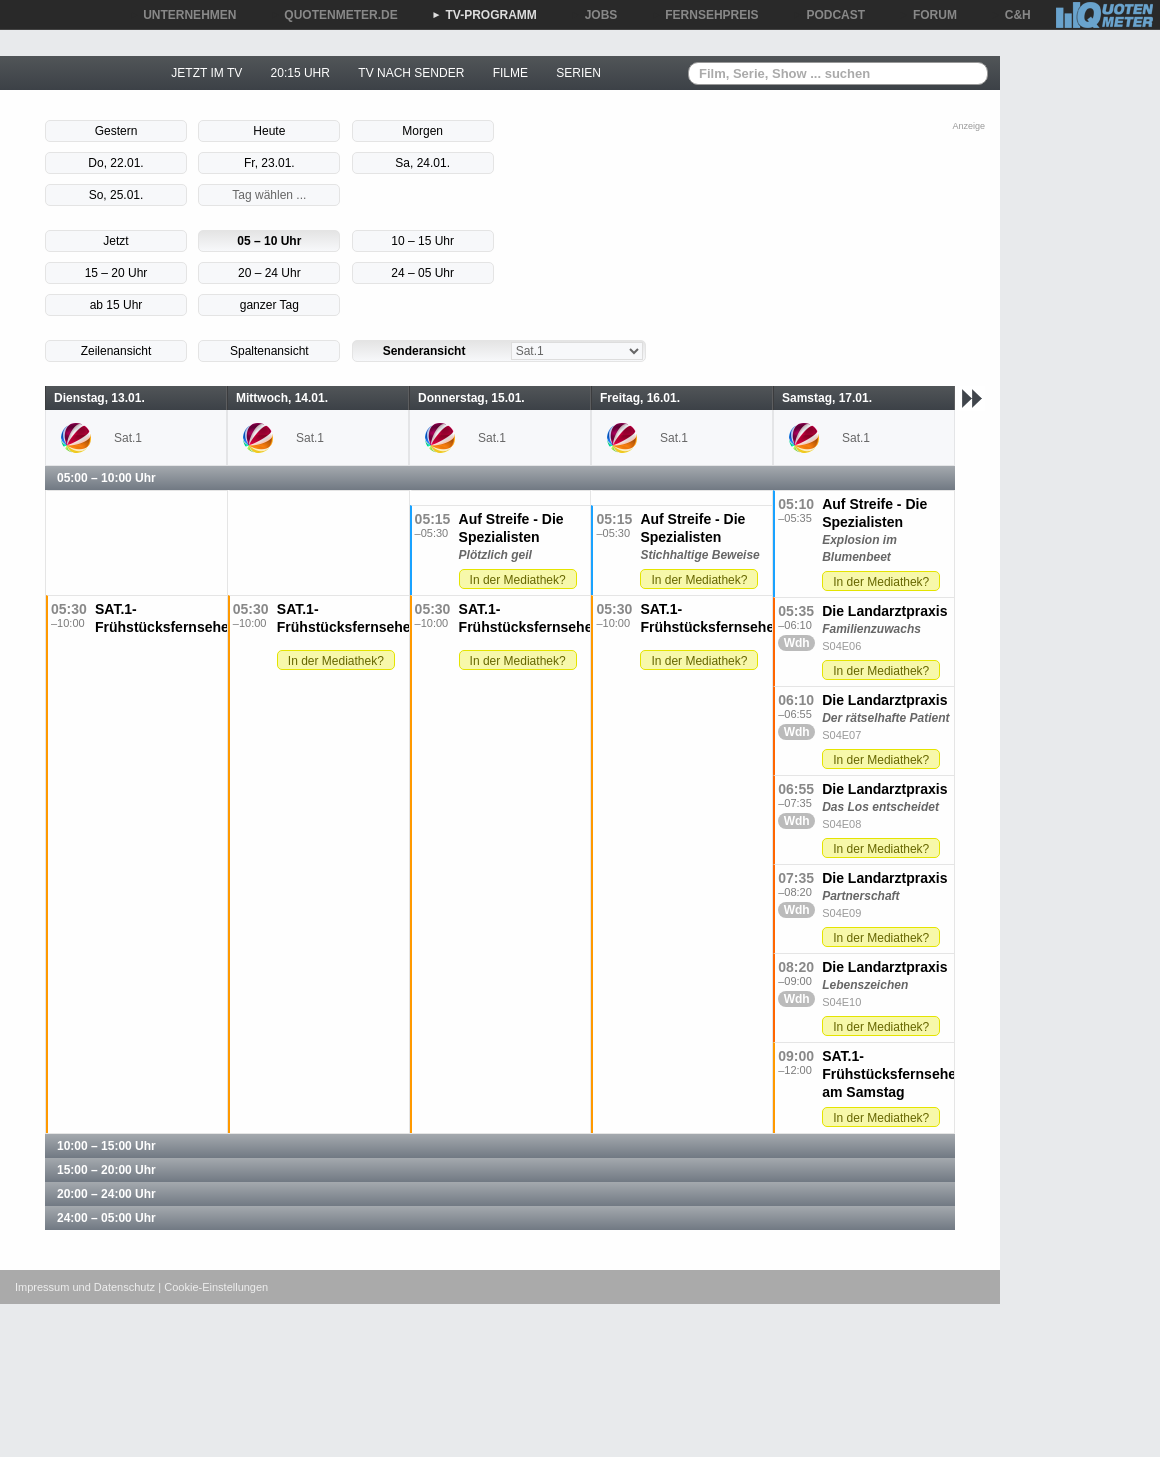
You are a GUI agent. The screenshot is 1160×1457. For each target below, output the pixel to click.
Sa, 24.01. (422, 163)
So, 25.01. (116, 195)
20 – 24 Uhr (269, 273)
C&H (1011, 15)
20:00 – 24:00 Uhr (106, 1194)
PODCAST (829, 15)
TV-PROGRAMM (484, 15)
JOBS (594, 15)
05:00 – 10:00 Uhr (106, 478)
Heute (269, 131)
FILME (510, 73)
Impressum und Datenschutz (85, 1287)
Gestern (116, 131)
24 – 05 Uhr (422, 273)
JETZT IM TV (206, 73)
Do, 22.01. (115, 163)
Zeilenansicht (116, 351)
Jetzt (115, 241)
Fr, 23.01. (269, 163)
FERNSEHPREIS (704, 15)
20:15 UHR (300, 73)
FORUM (928, 15)
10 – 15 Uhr (422, 241)
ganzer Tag (269, 305)
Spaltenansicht (269, 351)
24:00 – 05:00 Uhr (106, 1218)
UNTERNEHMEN (182, 15)
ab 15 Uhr (116, 305)
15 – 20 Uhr (116, 273)
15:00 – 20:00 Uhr (106, 1170)
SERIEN (578, 73)
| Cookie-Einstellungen (213, 1287)
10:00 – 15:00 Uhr (106, 1146)
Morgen (422, 131)
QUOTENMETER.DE (333, 15)
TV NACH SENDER (411, 73)
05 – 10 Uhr (269, 241)
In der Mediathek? (881, 582)
